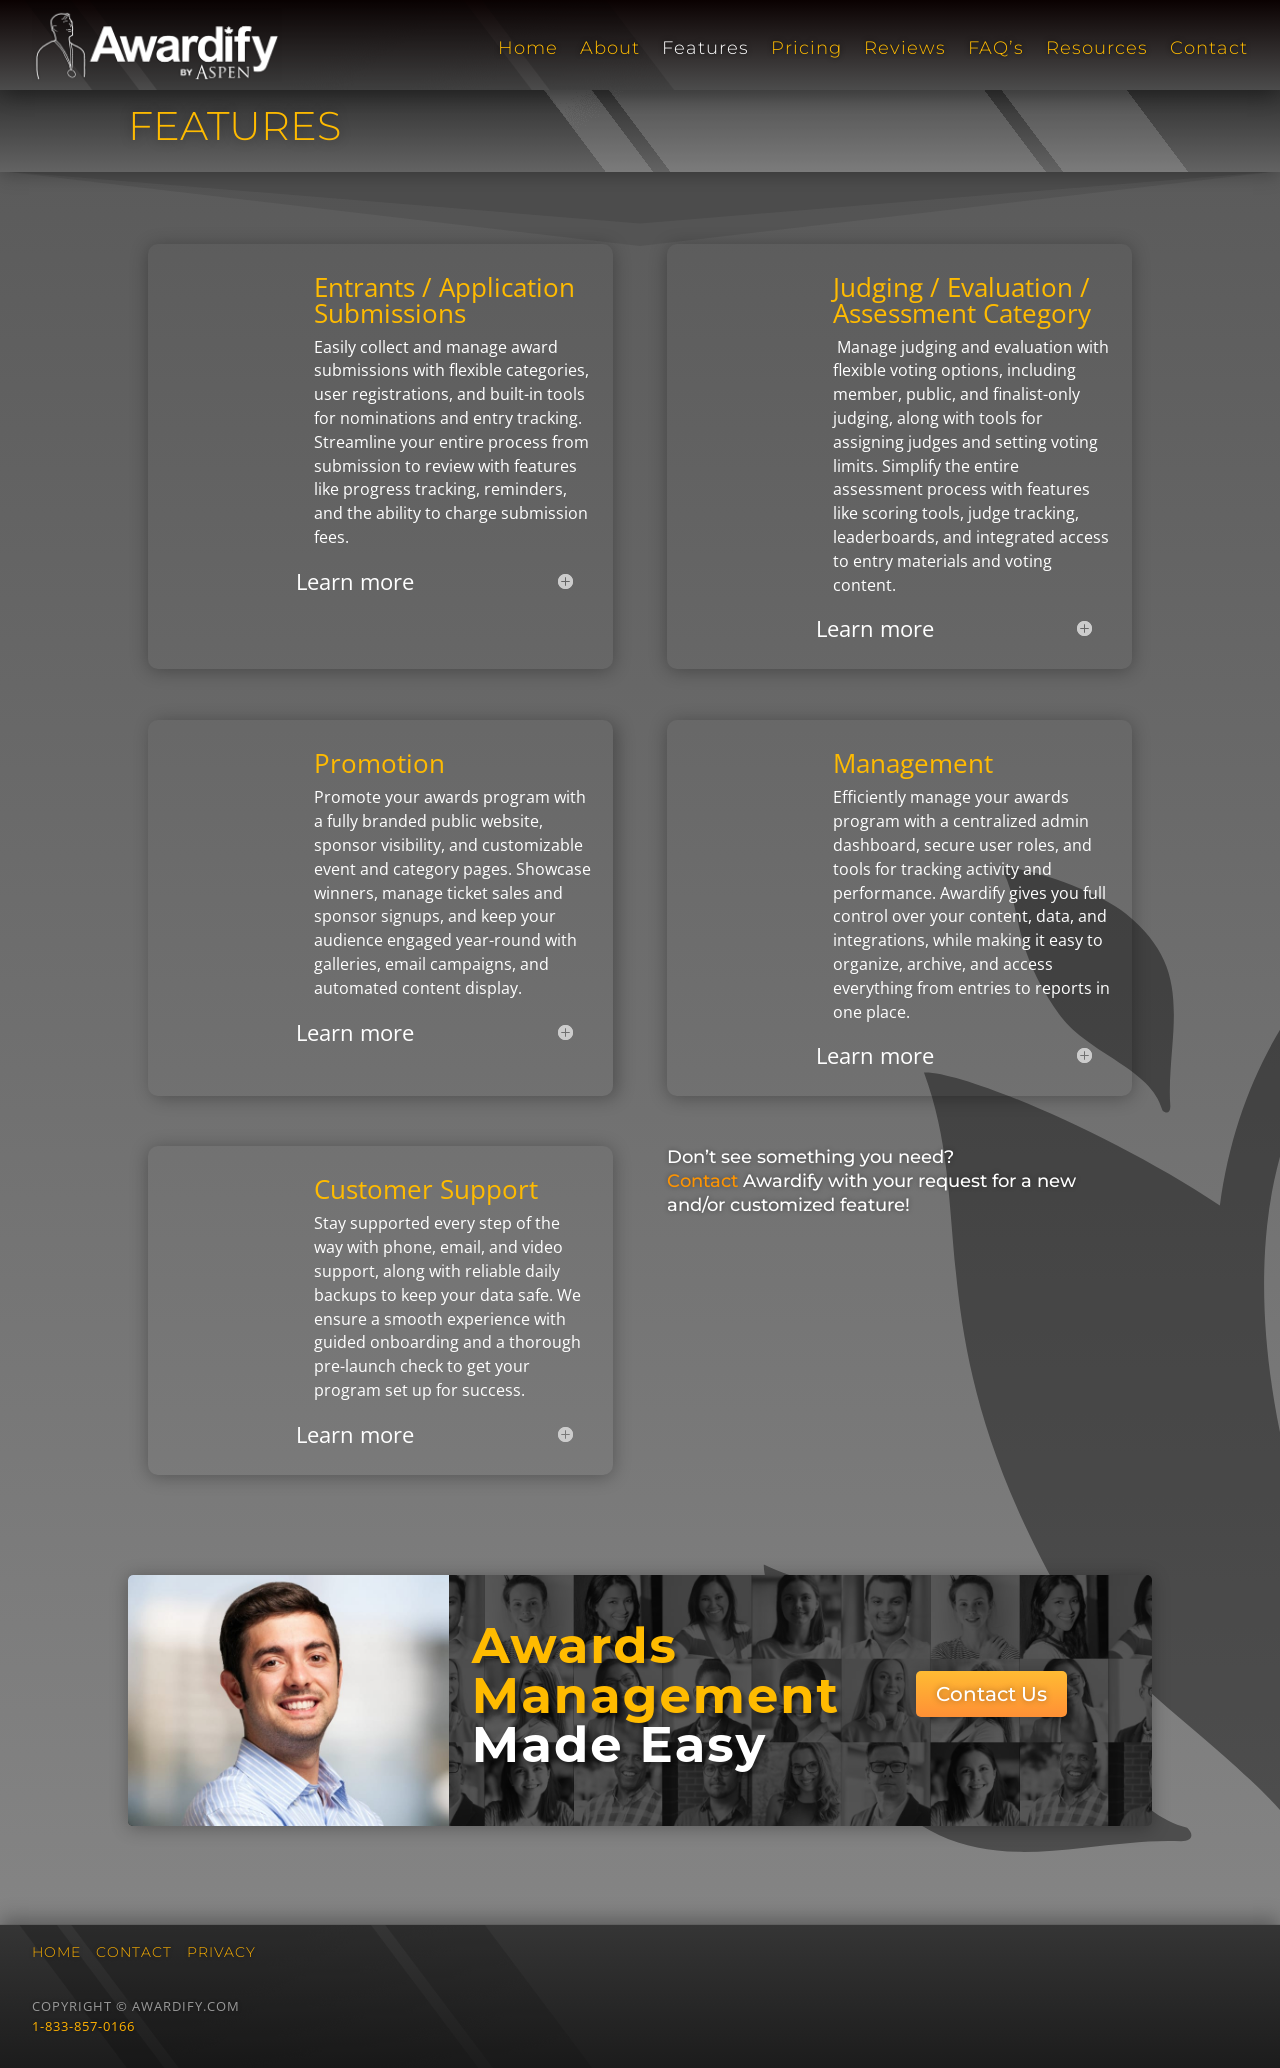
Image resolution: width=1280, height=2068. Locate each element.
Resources (1097, 49)
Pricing (806, 49)
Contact (1209, 49)
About (610, 49)
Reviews (905, 49)
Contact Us (991, 1694)
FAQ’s (996, 49)
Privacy (221, 1952)
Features (705, 49)
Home (528, 49)
